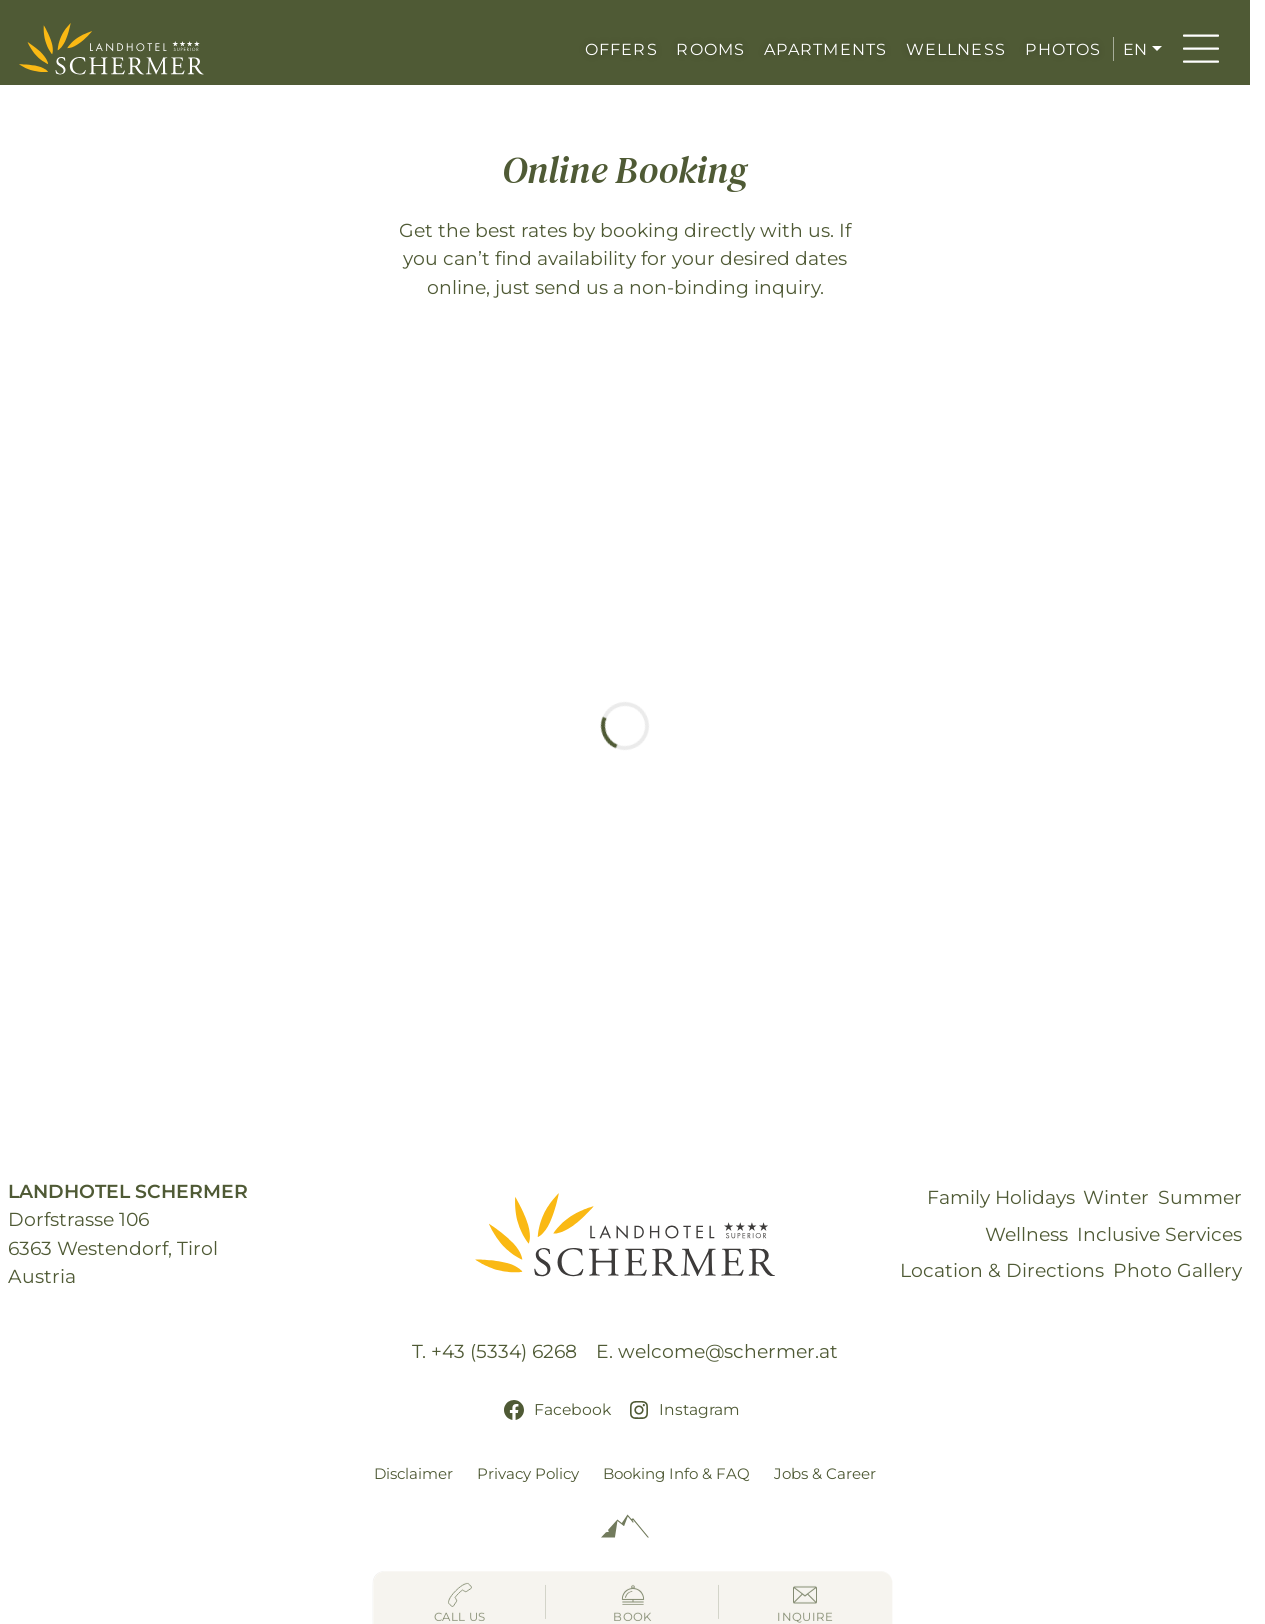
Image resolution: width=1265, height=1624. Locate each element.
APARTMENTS (825, 49)
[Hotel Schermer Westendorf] (111, 49)
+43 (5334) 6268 (504, 1351)
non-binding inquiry (724, 287)
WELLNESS (956, 49)
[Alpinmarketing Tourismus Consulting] (625, 1527)
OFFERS (621, 49)
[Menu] (1201, 49)
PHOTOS (1063, 49)
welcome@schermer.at (728, 1351)
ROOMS (710, 49)
